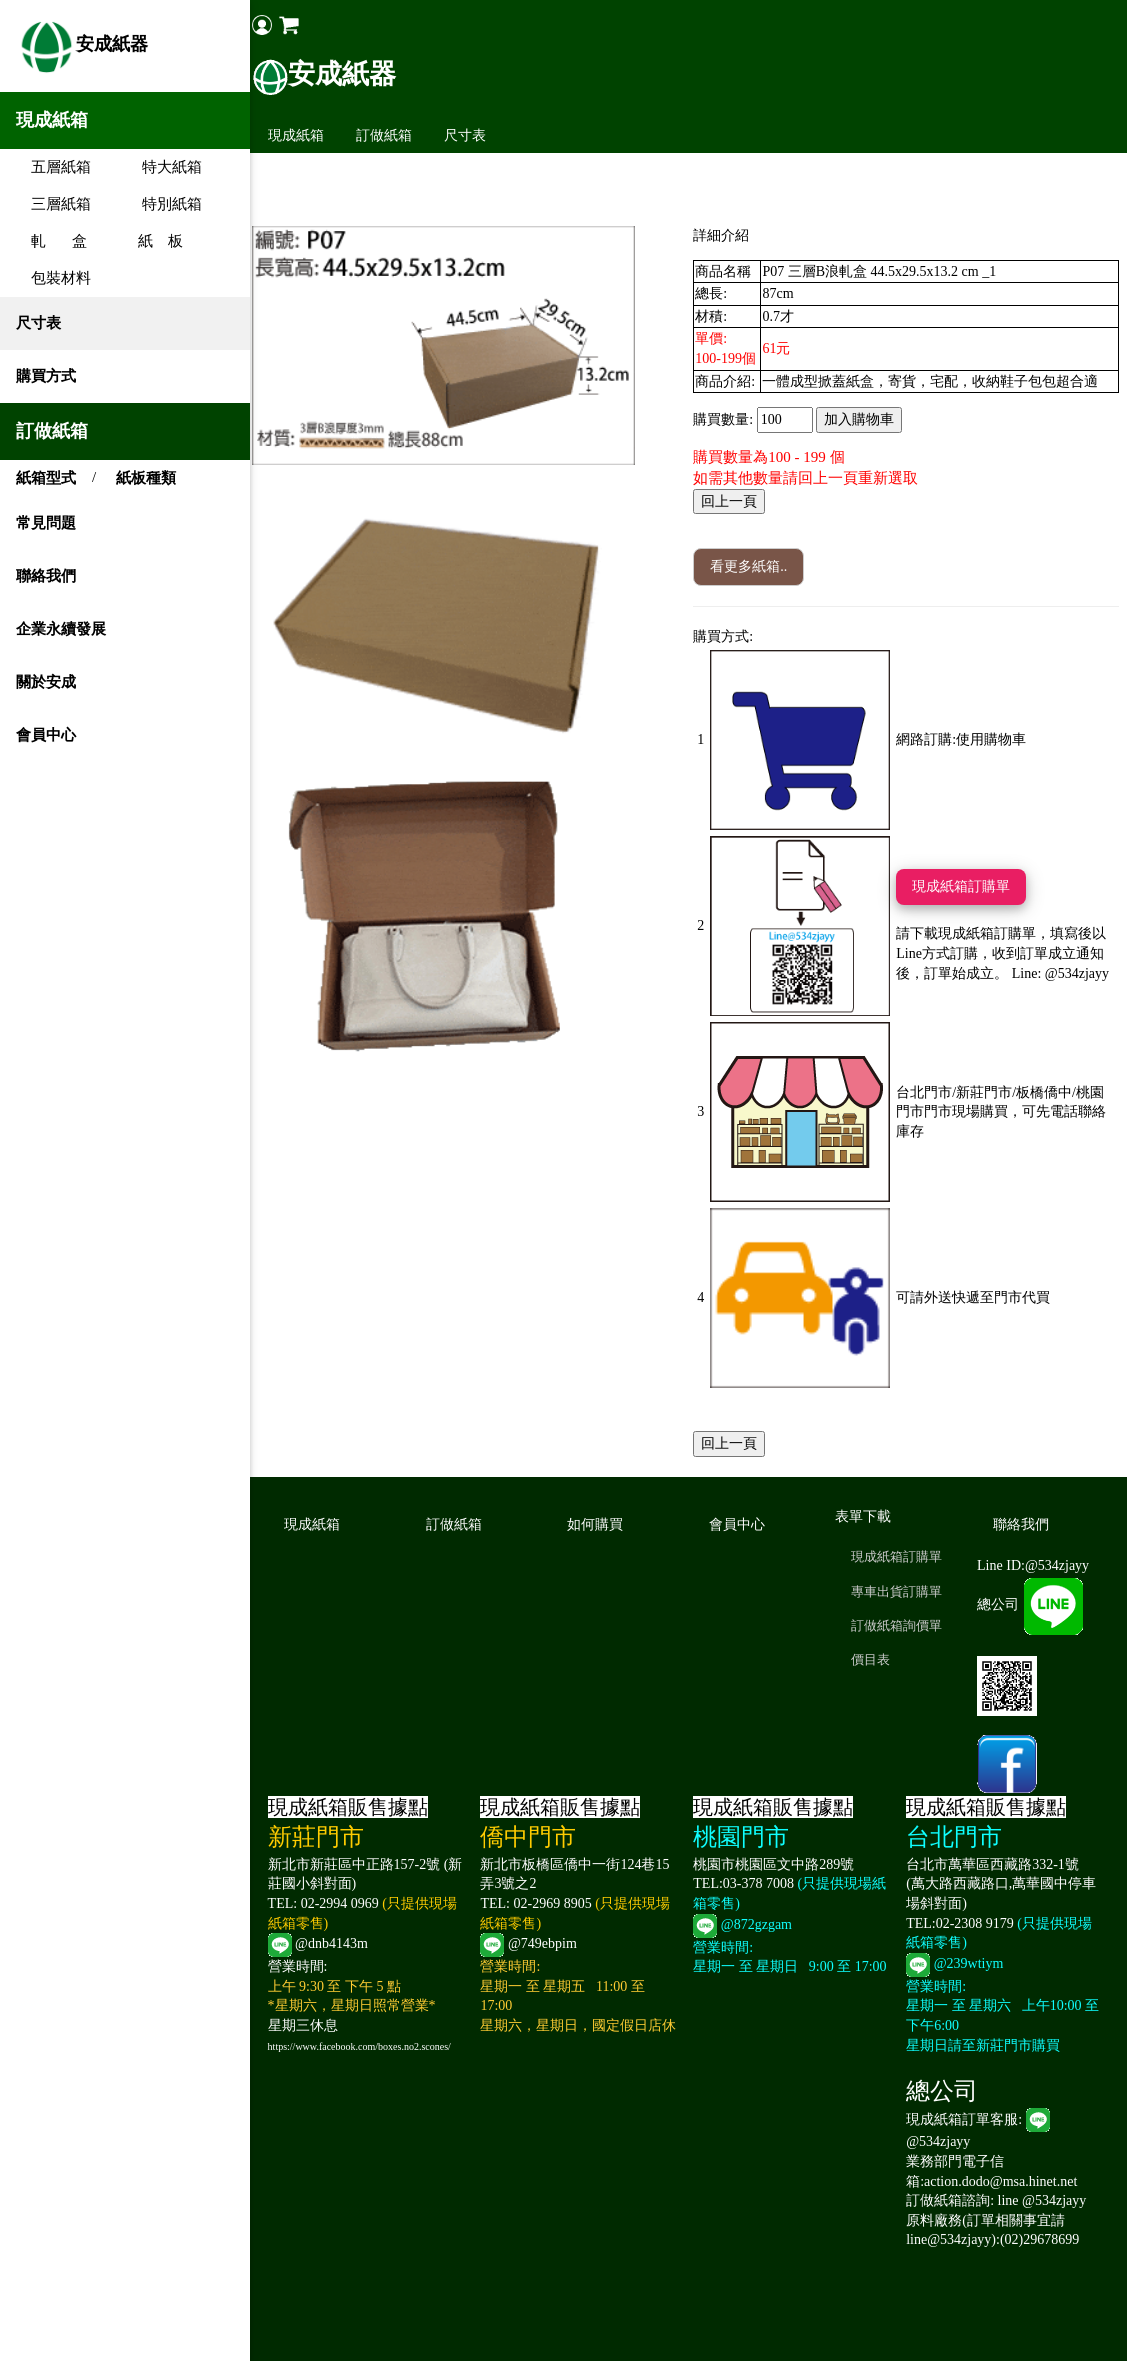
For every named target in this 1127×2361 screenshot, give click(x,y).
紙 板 (153, 241)
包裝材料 (53, 278)
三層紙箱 (53, 204)
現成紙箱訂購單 (964, 886)
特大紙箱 (164, 167)
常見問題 (46, 523)
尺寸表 (38, 323)
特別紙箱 (164, 204)
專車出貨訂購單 (898, 1591)
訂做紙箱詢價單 (898, 1625)
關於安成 (46, 682)
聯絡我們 (46, 576)
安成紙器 (82, 46)
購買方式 (46, 376)
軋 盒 (51, 241)
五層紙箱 (53, 167)
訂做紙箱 (390, 135)
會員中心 (46, 735)
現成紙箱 (302, 135)
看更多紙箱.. (751, 566)
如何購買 (600, 1524)
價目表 (872, 1659)
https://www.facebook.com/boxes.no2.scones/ (365, 2046)
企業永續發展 (61, 629)
